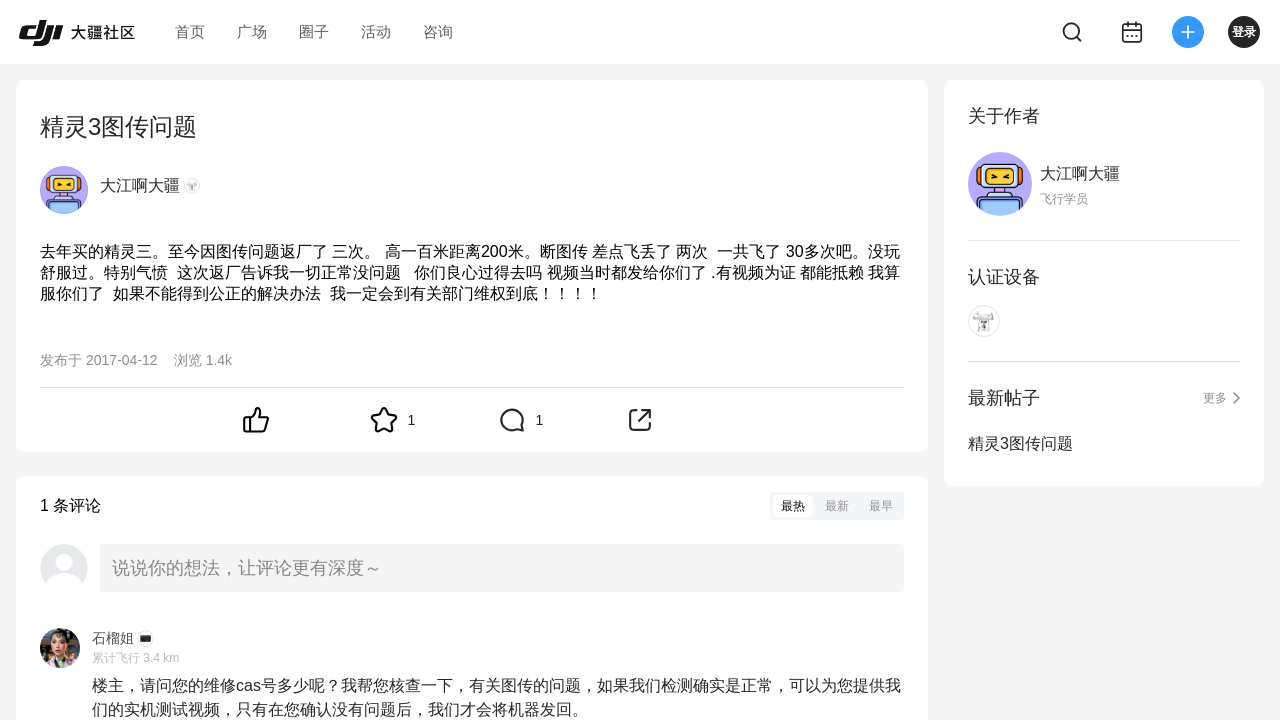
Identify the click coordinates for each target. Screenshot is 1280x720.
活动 (376, 31)
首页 (190, 31)
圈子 (314, 31)
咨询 (438, 31)
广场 (252, 31)
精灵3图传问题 (1020, 443)
